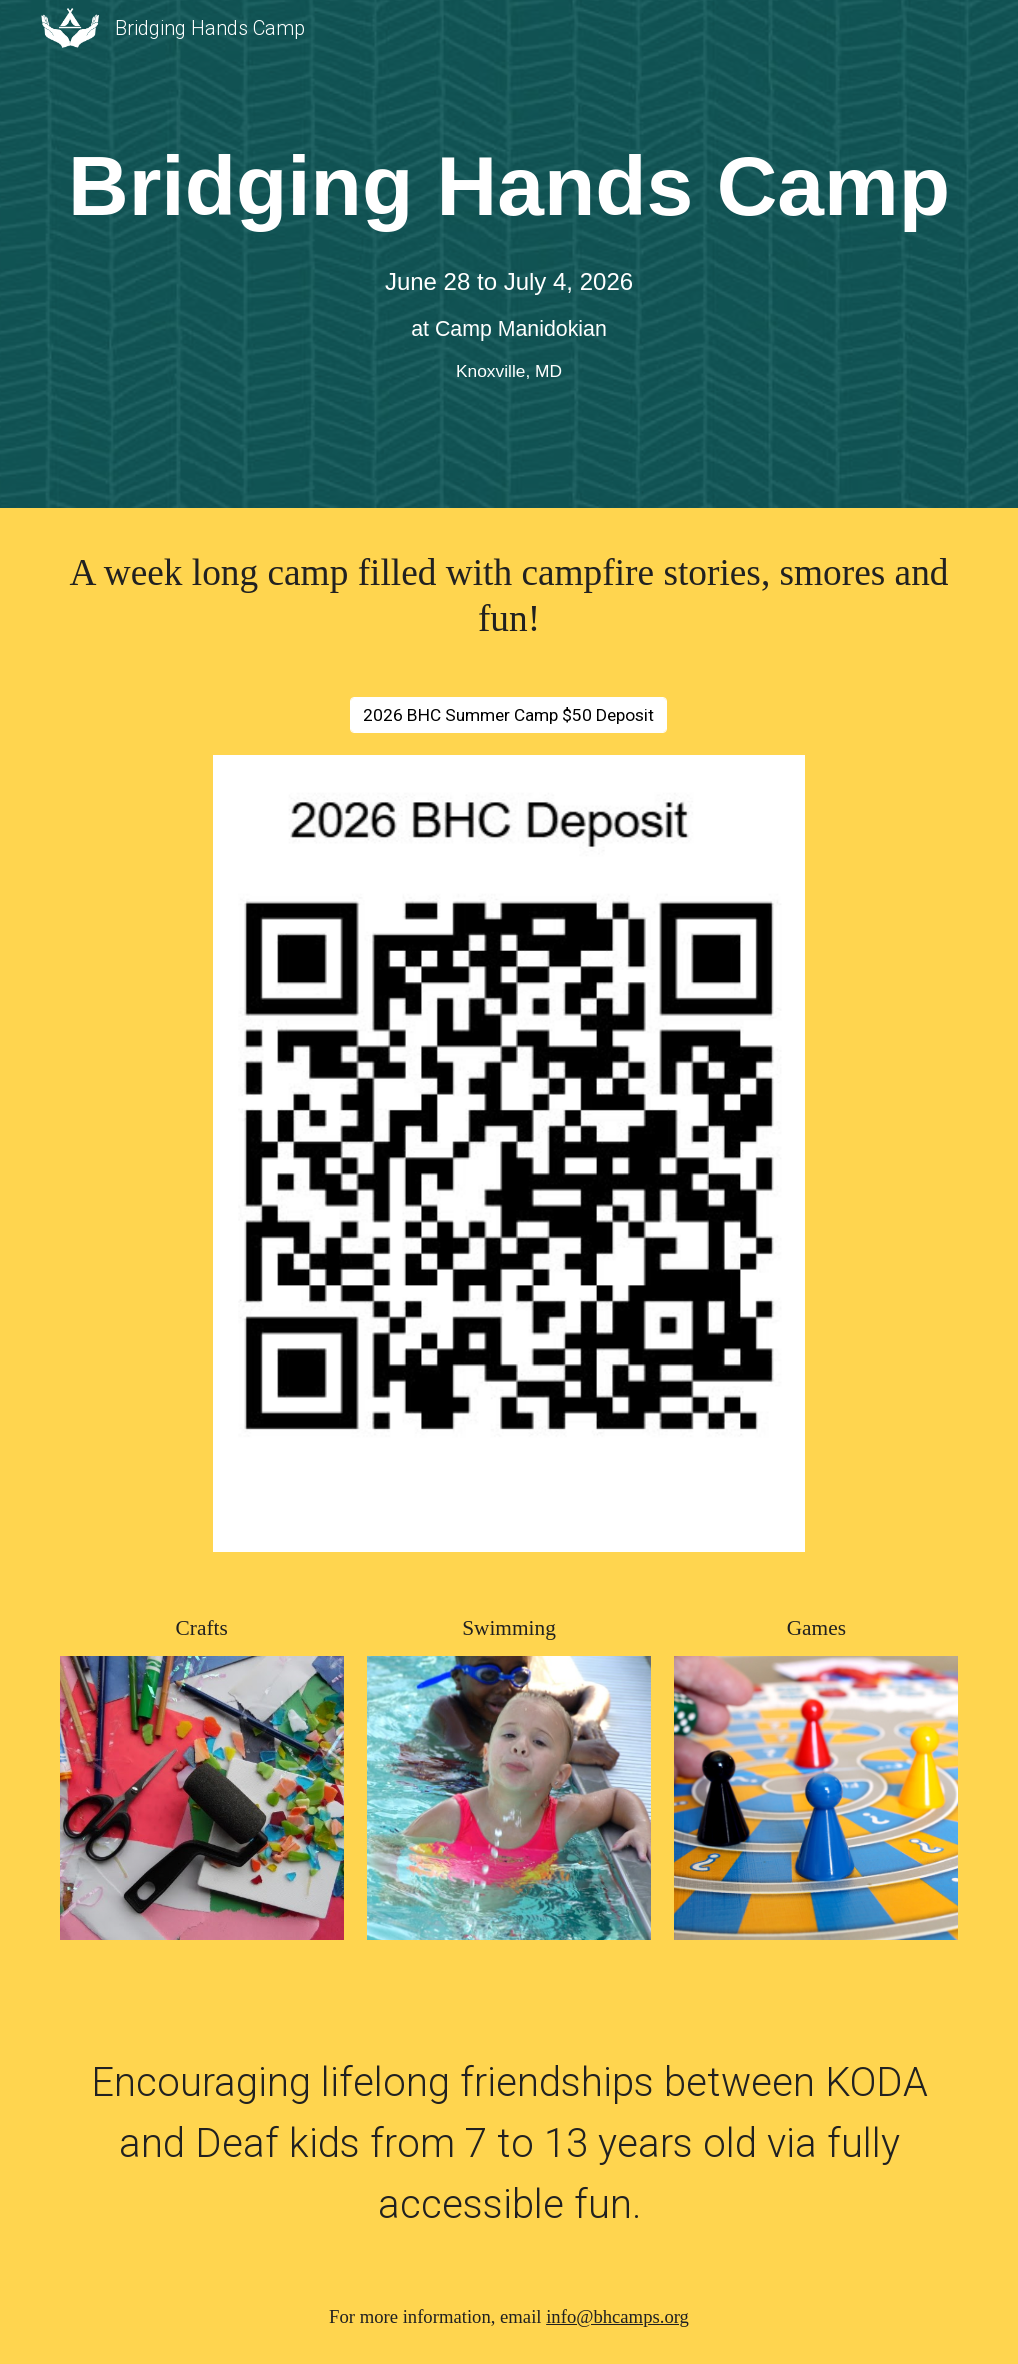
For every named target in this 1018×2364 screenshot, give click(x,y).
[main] (509, 186)
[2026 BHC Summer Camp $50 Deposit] (508, 714)
